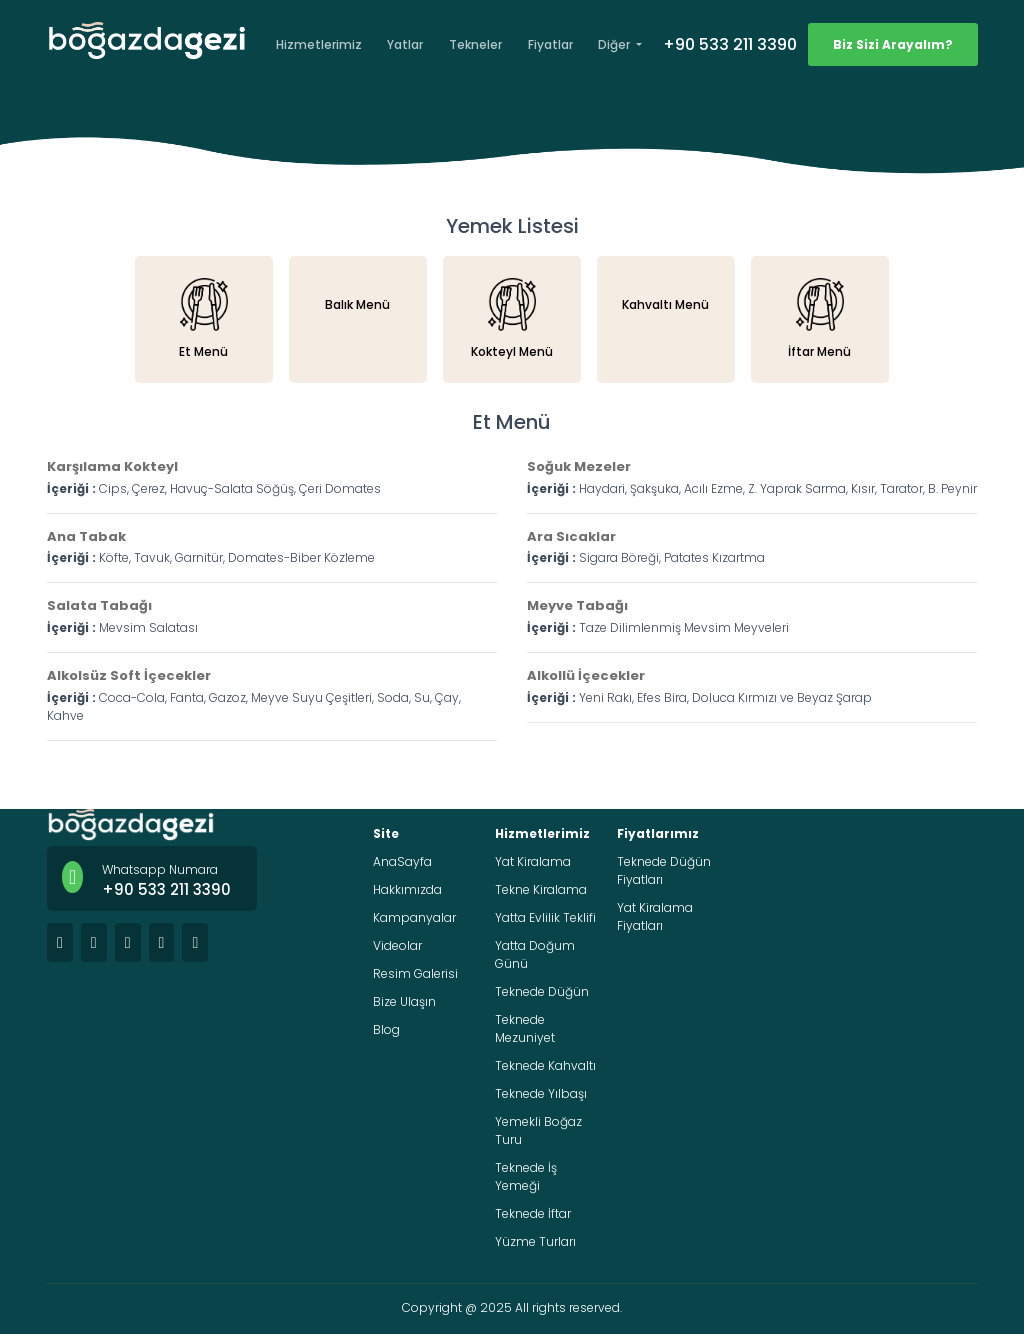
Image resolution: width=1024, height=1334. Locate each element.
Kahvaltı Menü (665, 304)
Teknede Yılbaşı (541, 1093)
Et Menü (203, 319)
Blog (386, 1029)
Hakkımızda (407, 889)
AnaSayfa (402, 861)
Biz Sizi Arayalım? (893, 44)
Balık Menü (357, 304)
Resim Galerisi (415, 973)
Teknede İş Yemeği (526, 1176)
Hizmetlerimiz (319, 44)
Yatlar (405, 44)
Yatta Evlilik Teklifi (545, 917)
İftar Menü (819, 319)
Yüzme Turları (535, 1241)
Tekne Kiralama (541, 889)
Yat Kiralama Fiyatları (655, 916)
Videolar (397, 945)
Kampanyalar (414, 917)
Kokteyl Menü (512, 319)
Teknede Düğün (542, 991)
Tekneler (475, 44)
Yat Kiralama (533, 861)
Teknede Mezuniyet (525, 1028)
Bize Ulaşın (404, 1001)
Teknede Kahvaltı (545, 1065)
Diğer (615, 44)
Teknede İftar (533, 1213)
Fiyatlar (550, 44)
